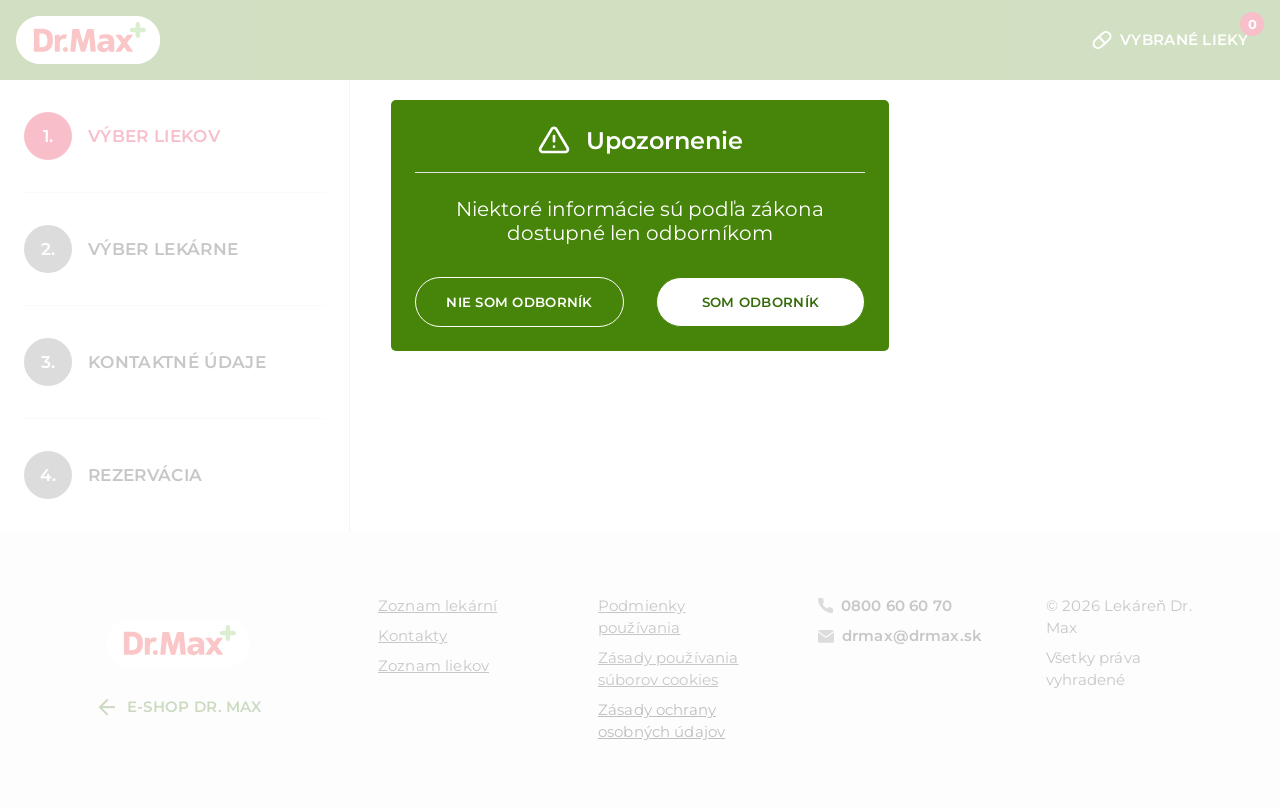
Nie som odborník (519, 302)
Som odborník (760, 302)
